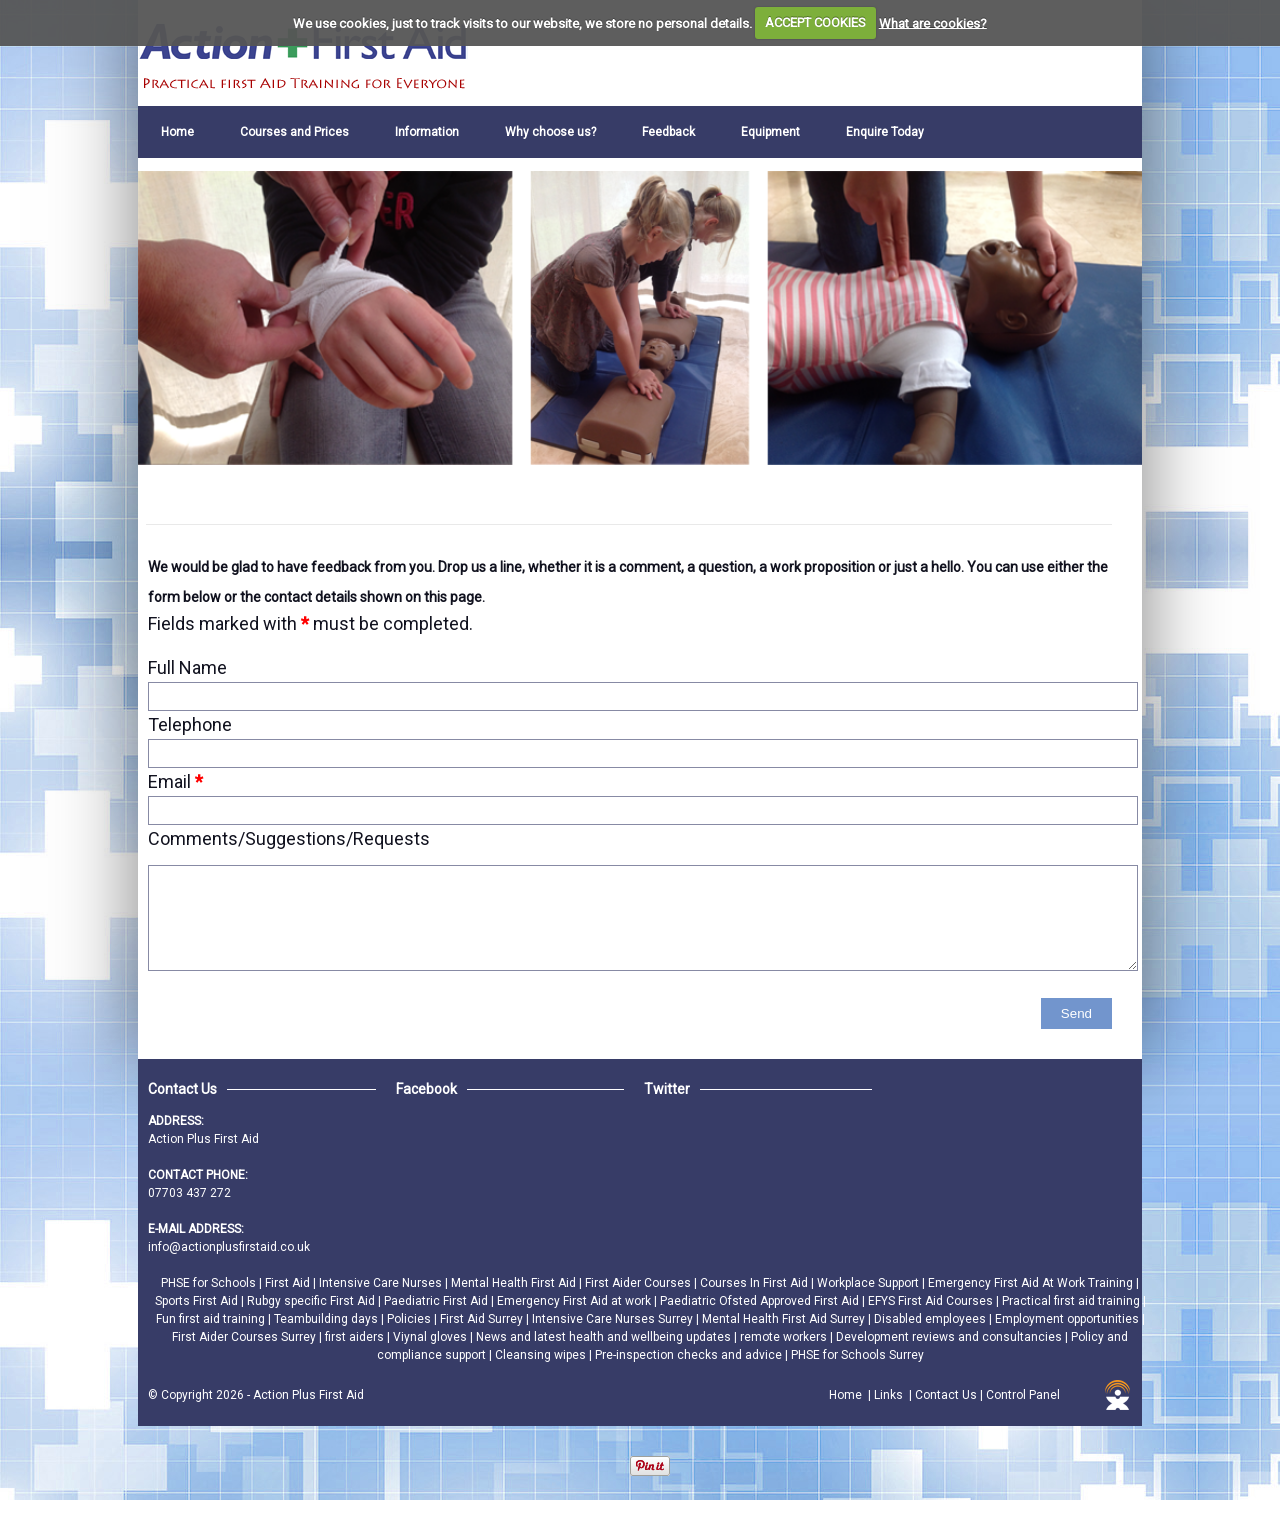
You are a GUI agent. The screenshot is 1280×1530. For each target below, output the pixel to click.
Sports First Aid (198, 1301)
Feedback (668, 132)
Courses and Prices (294, 132)
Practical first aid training (1072, 1301)
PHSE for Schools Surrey (857, 1355)
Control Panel (1023, 1395)
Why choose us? (550, 132)
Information (427, 132)
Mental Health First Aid (515, 1283)
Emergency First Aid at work (575, 1301)
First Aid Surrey (483, 1319)
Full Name (187, 667)
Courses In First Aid (755, 1283)
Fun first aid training (212, 1319)
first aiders (356, 1337)
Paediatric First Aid (437, 1301)
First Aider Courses (639, 1283)
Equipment (770, 132)
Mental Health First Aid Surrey (785, 1319)
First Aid (289, 1283)
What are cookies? (933, 22)
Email (175, 781)
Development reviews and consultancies (950, 1337)
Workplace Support (869, 1283)
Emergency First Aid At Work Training (1032, 1283)
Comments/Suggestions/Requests (289, 838)
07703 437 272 (189, 1193)
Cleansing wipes (542, 1355)
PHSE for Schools (210, 1283)
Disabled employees (931, 1319)
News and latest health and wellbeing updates (605, 1337)
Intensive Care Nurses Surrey (614, 1319)
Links (888, 1395)
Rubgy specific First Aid (312, 1301)
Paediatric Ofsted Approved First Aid (761, 1301)
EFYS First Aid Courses (932, 1301)
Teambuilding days (327, 1319)
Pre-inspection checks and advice (690, 1355)
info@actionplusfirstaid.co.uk (229, 1247)
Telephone (190, 724)
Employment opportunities (1068, 1319)
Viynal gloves (431, 1337)
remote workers (785, 1337)
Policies (410, 1319)
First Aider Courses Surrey (245, 1337)
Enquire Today (885, 132)
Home (177, 132)
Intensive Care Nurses (382, 1283)
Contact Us (946, 1395)
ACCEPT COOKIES (815, 22)
